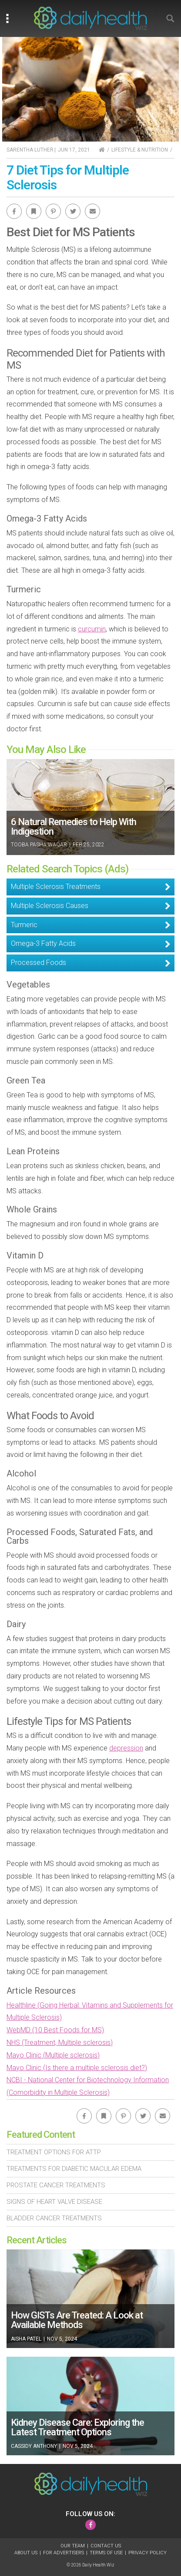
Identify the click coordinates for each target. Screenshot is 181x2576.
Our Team (72, 2545)
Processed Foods (38, 962)
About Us (25, 2552)
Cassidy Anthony (34, 2446)
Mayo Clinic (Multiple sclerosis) (53, 2055)
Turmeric (24, 925)
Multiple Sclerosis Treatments (56, 886)
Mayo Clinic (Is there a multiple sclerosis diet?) (77, 2068)
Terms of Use (106, 2552)
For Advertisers (63, 2552)
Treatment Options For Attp (54, 2152)
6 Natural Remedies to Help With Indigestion (73, 826)
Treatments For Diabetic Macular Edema (74, 2169)
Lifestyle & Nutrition (139, 150)
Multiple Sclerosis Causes (49, 906)
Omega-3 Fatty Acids (43, 943)
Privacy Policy (147, 2552)
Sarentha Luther (30, 149)
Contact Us (105, 2545)
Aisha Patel (26, 2339)
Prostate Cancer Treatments (56, 2185)
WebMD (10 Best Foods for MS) (55, 2030)
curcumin (92, 629)
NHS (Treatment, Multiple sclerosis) (60, 2042)
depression (126, 1748)
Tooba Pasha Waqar (39, 845)
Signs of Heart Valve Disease (54, 2202)
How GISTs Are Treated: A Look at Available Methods (77, 2320)
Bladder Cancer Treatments (54, 2218)
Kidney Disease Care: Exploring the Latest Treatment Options (77, 2427)
